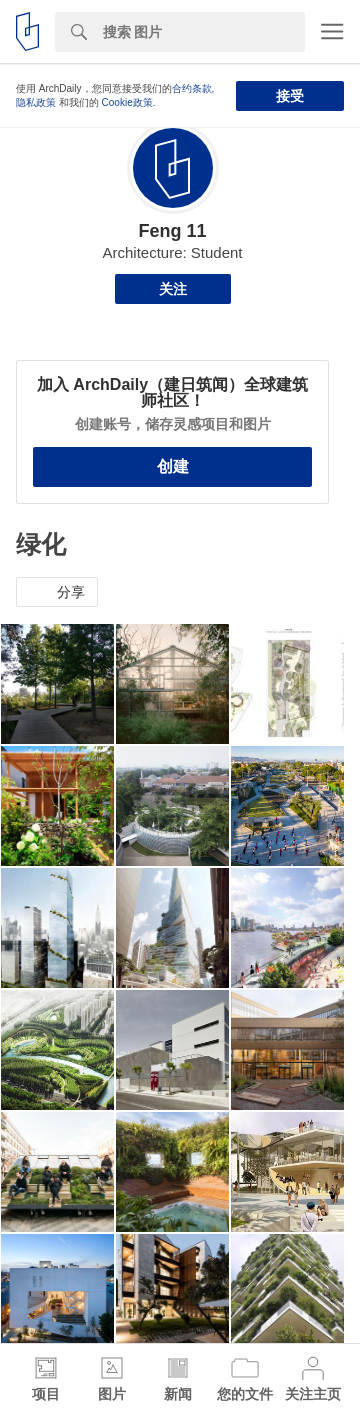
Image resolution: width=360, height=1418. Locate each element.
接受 (290, 96)
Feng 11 (172, 231)
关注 (173, 289)
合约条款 (192, 88)
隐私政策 (36, 102)
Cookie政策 (127, 102)
